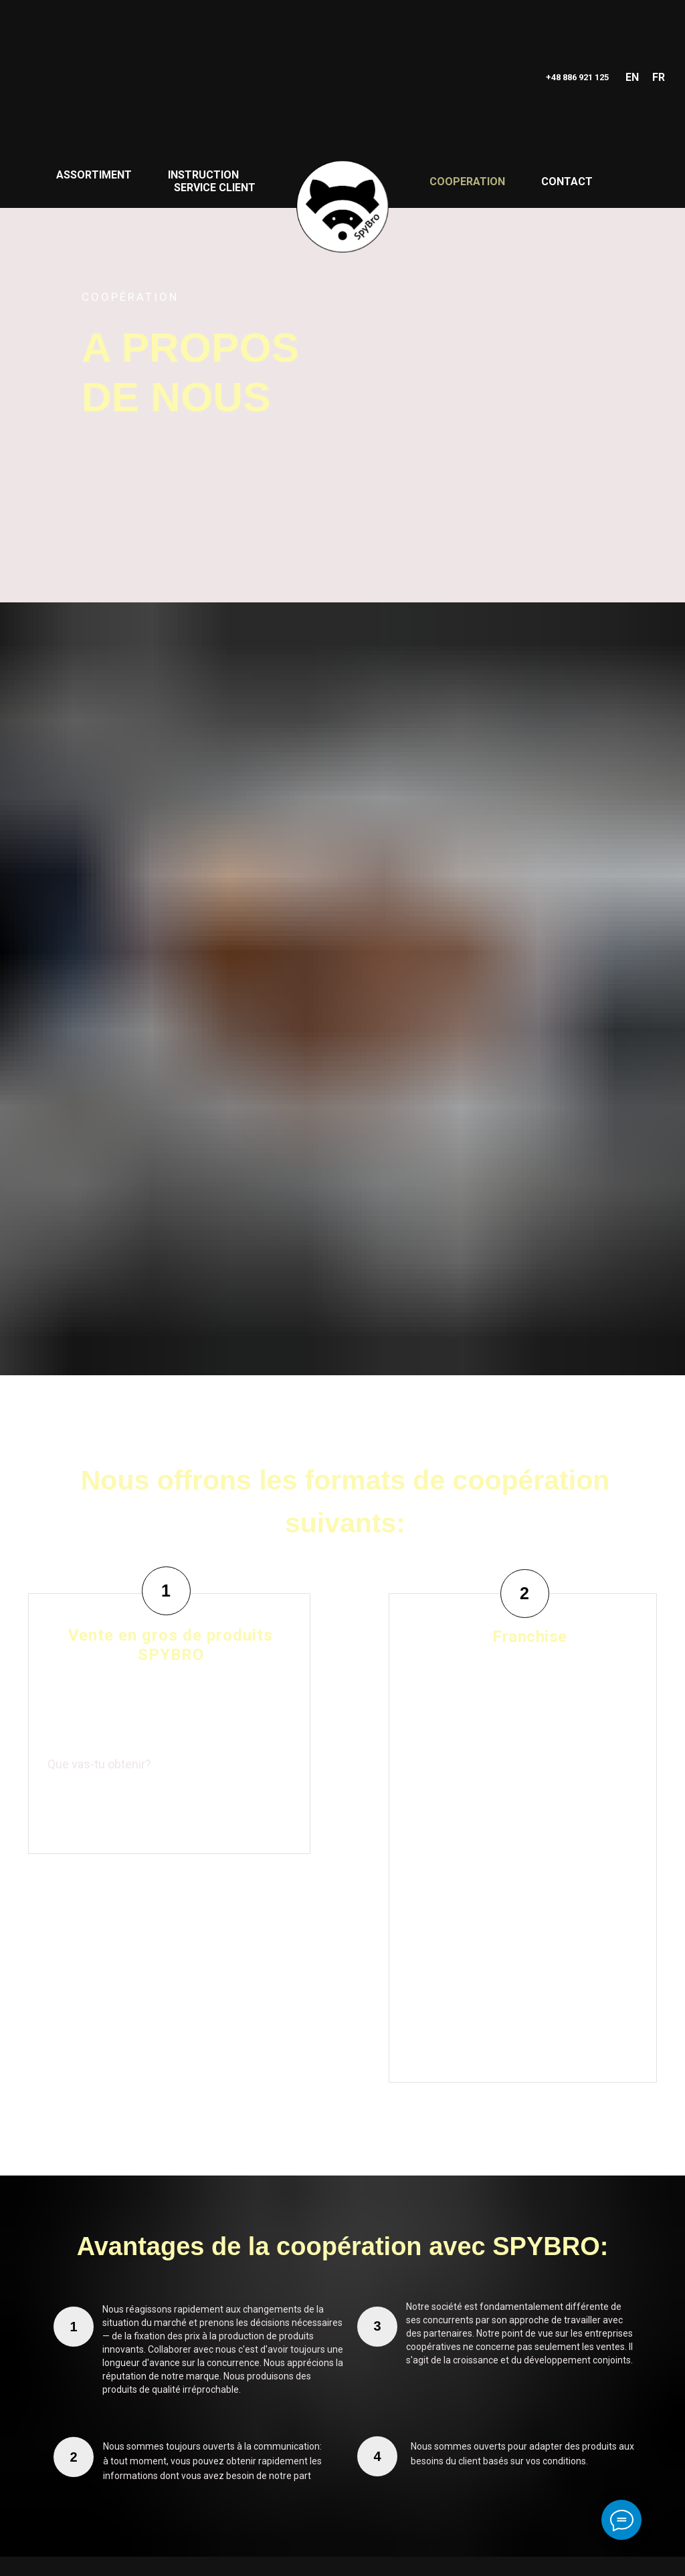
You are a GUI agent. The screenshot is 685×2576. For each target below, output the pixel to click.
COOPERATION (467, 181)
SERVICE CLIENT (215, 187)
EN (632, 77)
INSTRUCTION (203, 174)
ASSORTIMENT (94, 174)
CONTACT (567, 181)
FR (658, 77)
